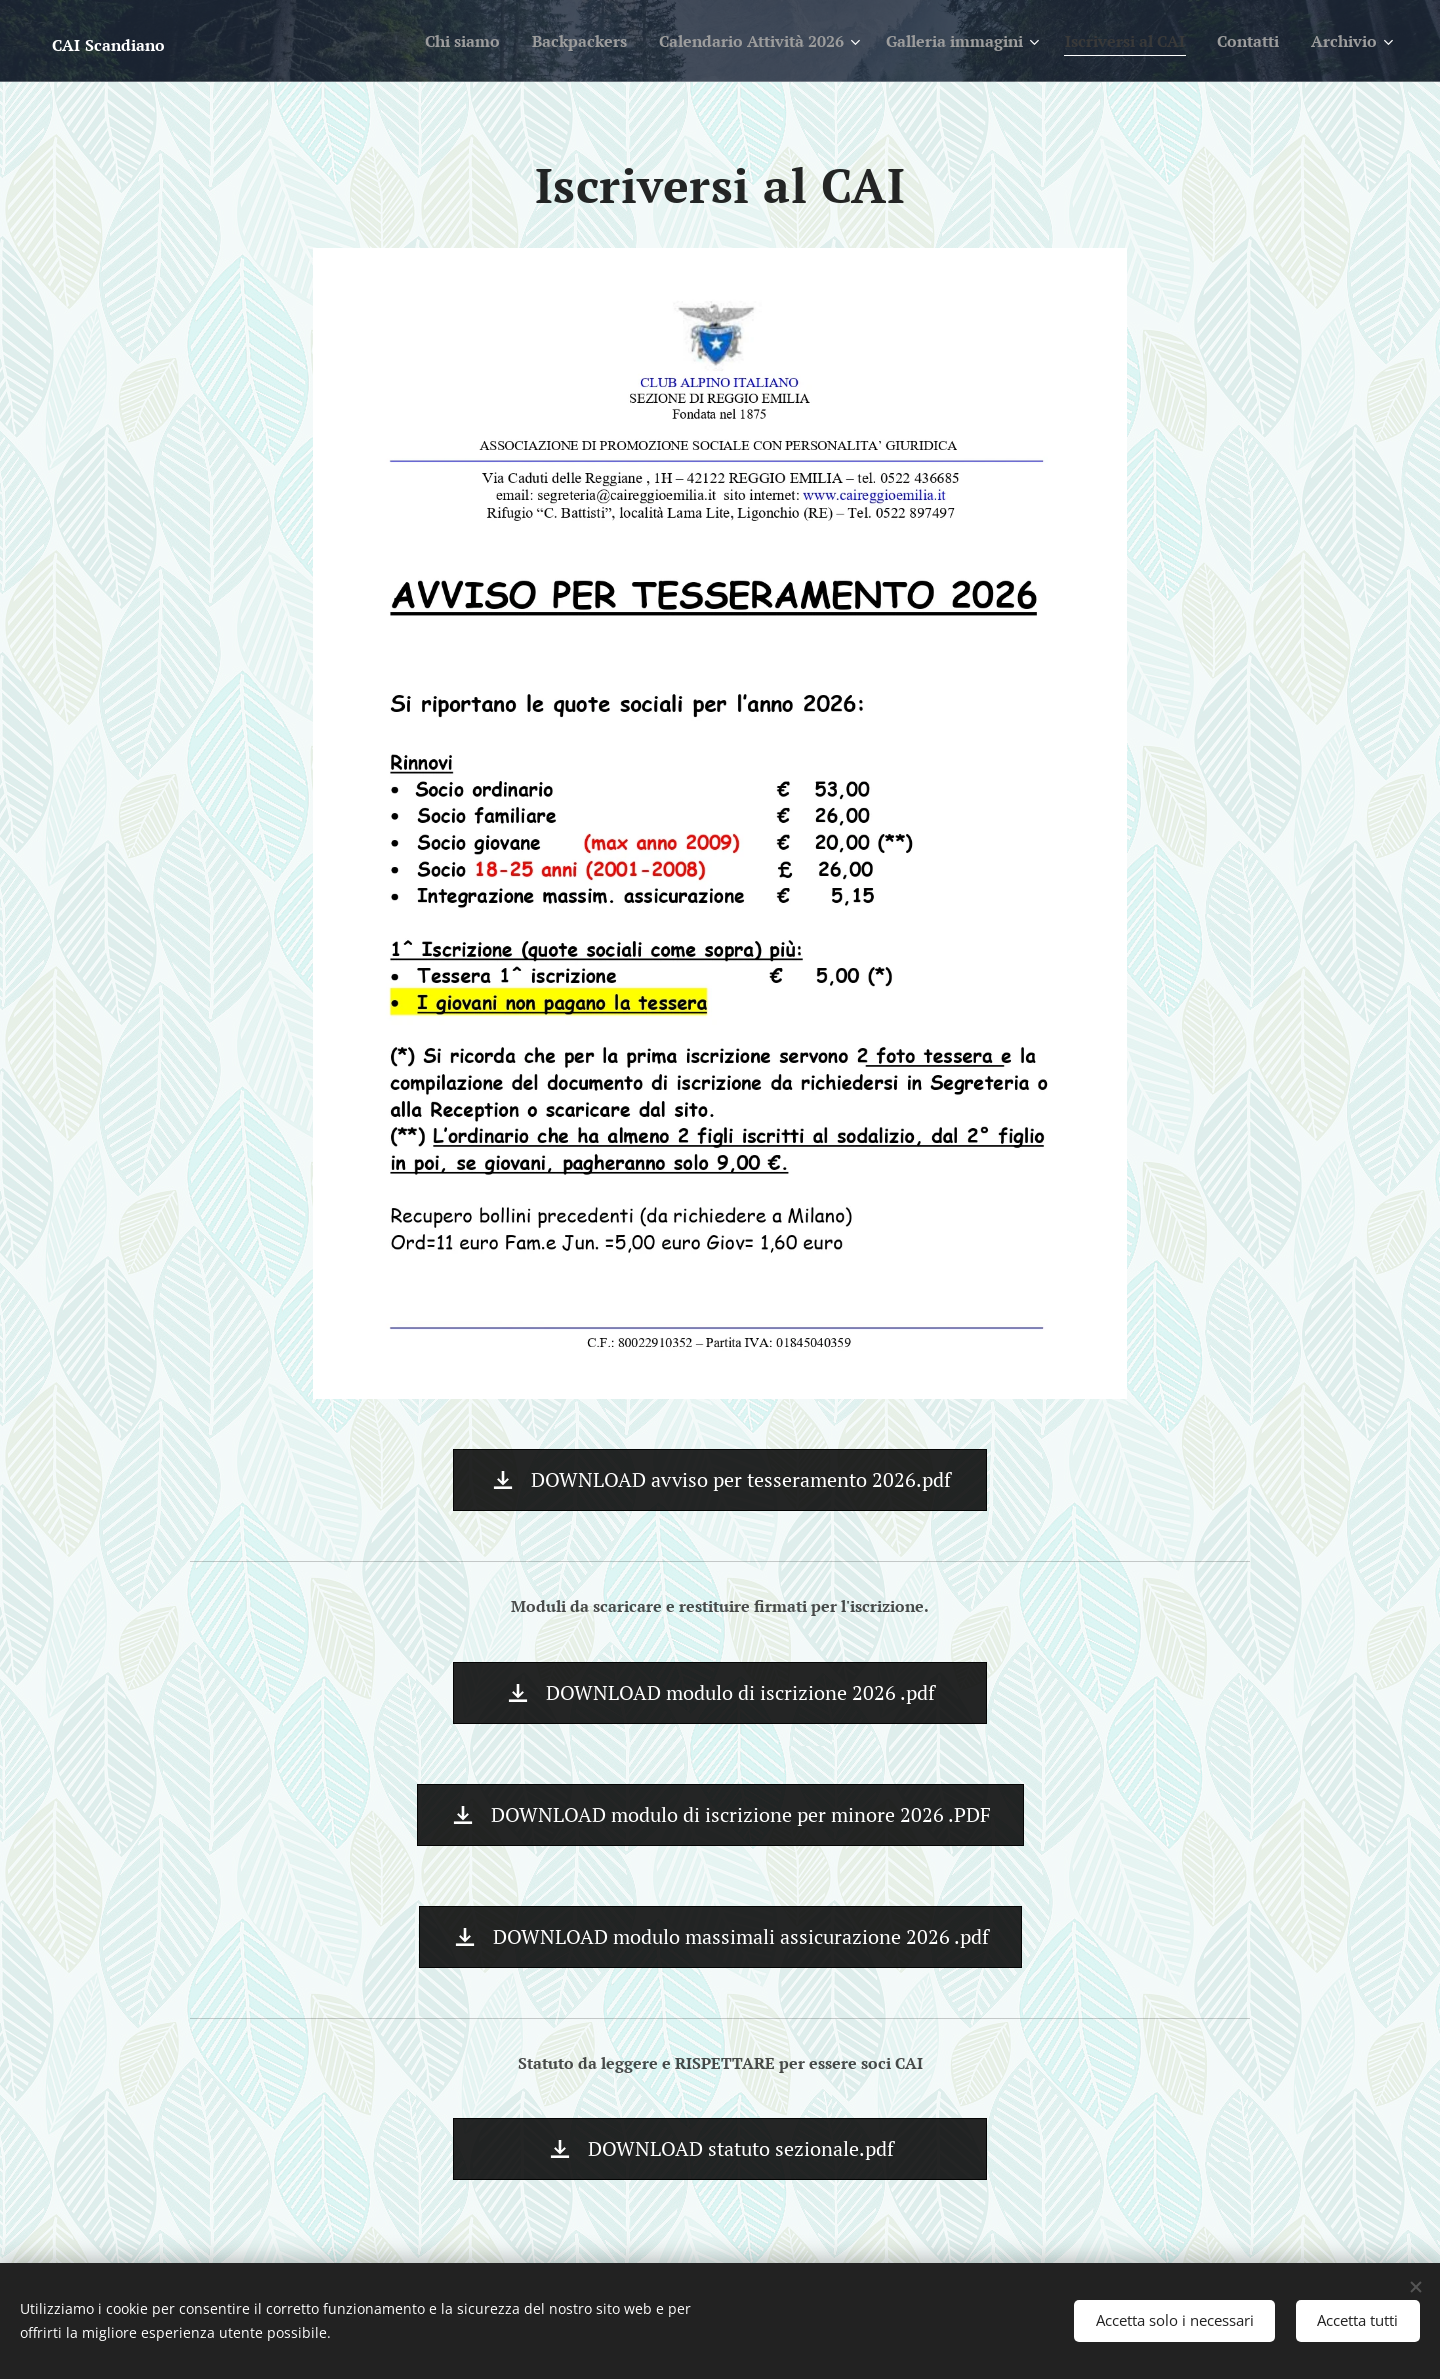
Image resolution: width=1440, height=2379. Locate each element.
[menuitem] (396, 41)
